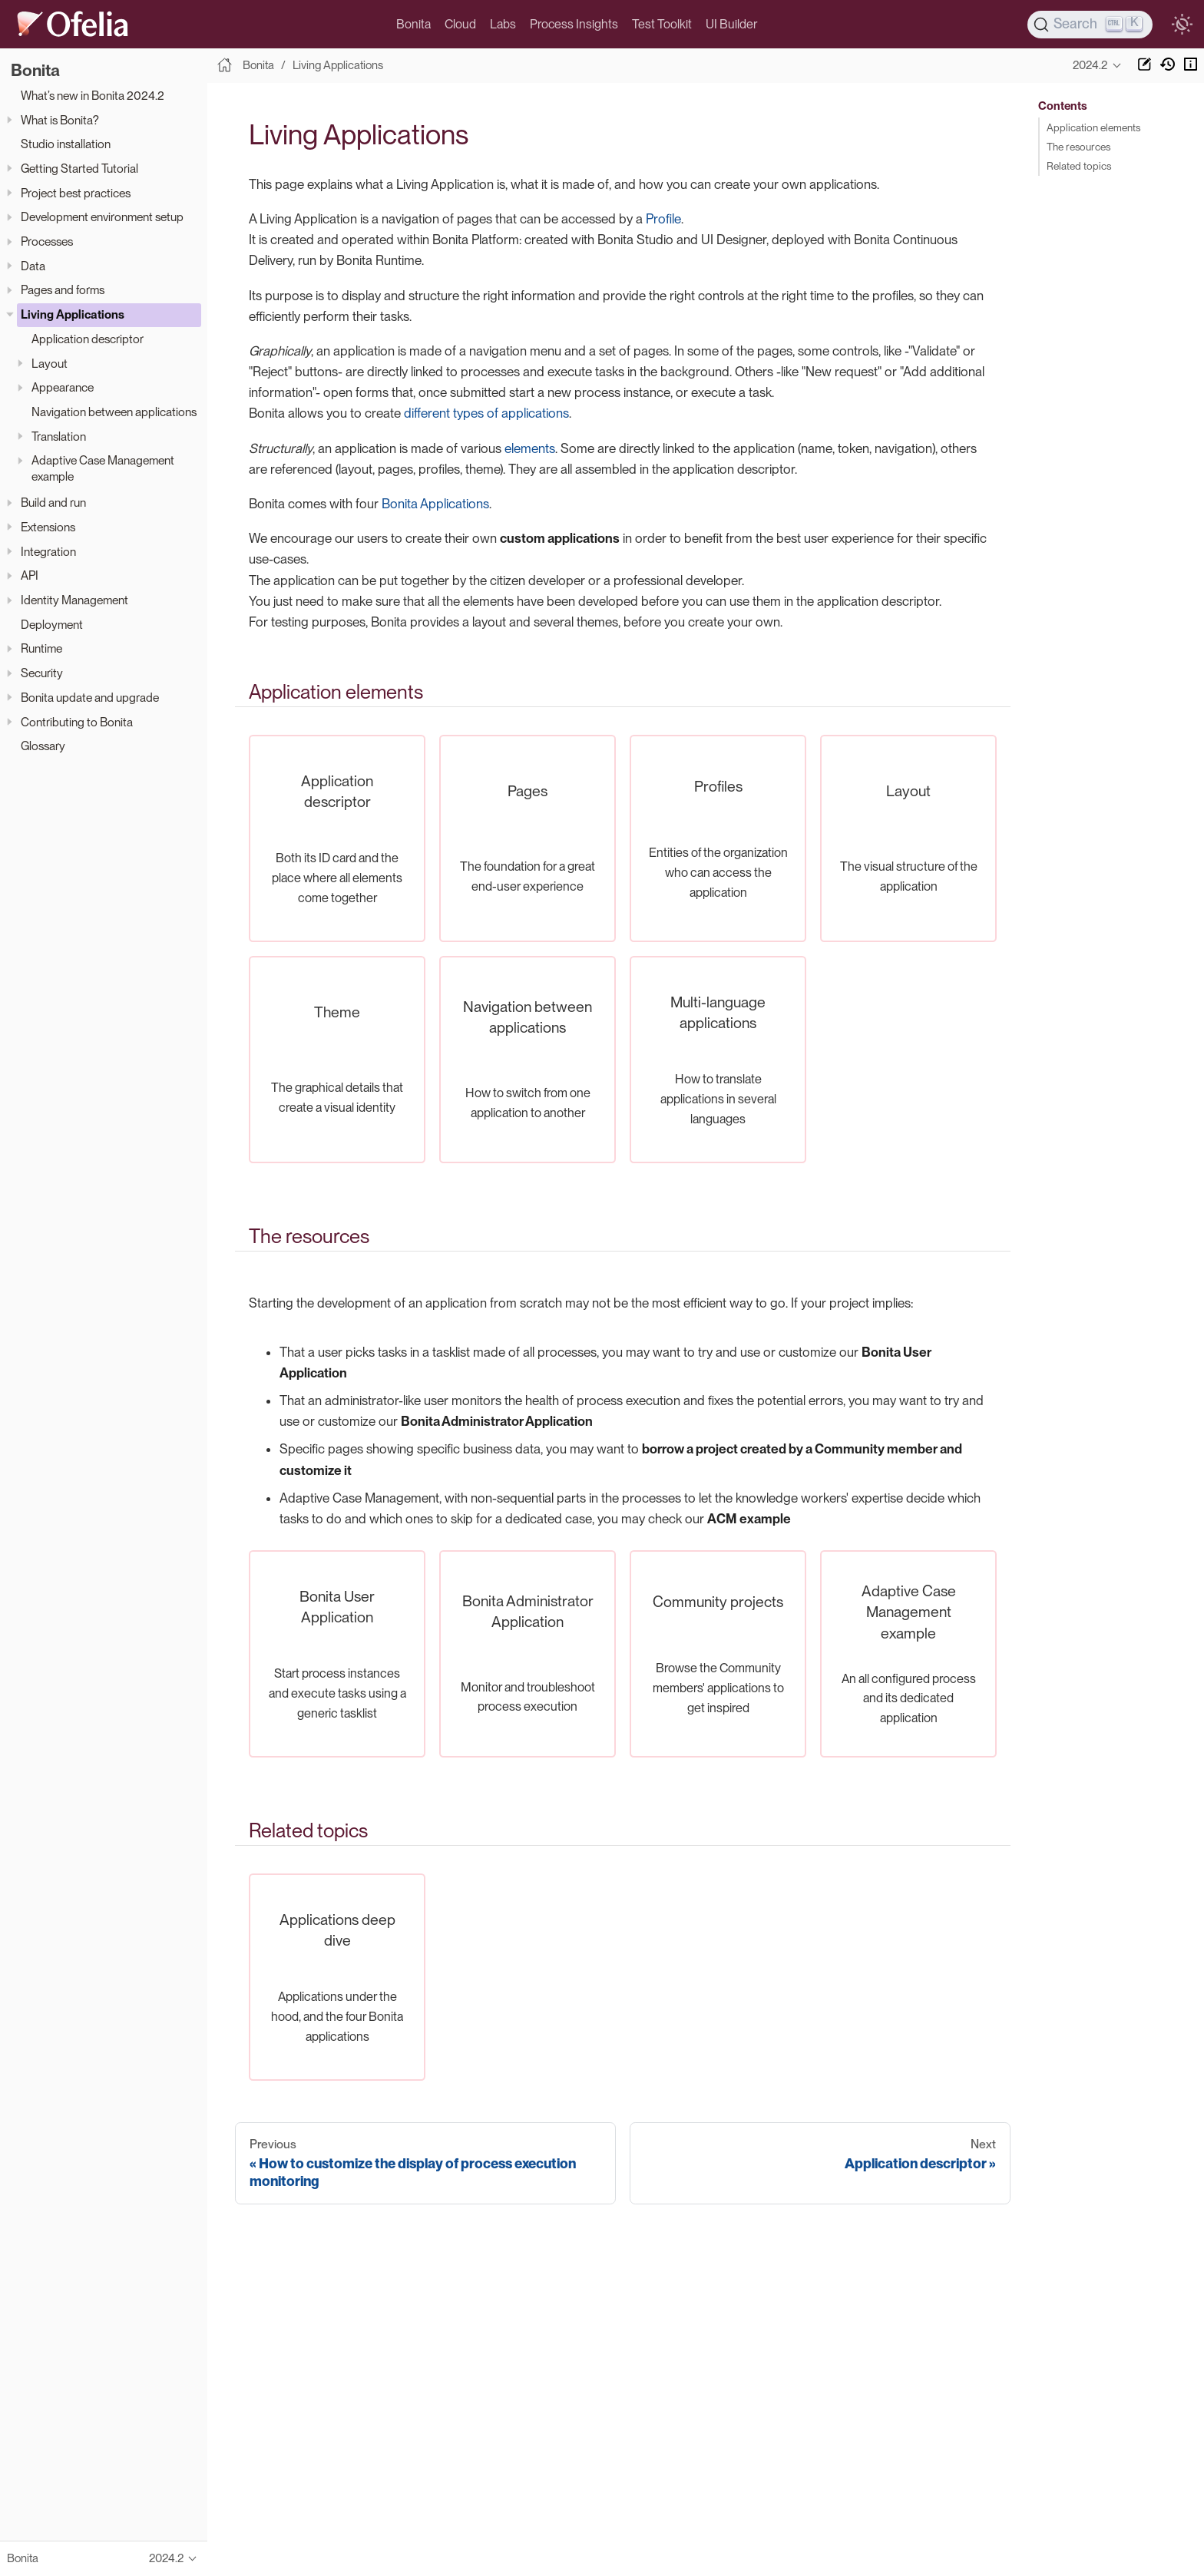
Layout (49, 363)
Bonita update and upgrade (90, 697)
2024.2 (1090, 65)
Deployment (52, 624)
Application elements (1093, 127)
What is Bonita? (60, 120)
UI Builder (731, 24)
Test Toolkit (662, 24)
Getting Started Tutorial (79, 168)
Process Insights (574, 24)
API (29, 575)
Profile (663, 219)
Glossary (43, 746)
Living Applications (72, 314)
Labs (503, 24)
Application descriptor (87, 339)
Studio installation (66, 144)
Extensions (48, 527)
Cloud (460, 24)
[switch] (1181, 24)
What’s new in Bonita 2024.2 (92, 95)
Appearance (62, 387)
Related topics (1079, 166)
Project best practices (76, 193)
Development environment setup (102, 217)
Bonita (413, 24)
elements (529, 448)
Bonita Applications (435, 503)
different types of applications (486, 413)
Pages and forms (62, 290)
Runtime (41, 648)
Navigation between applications (114, 412)
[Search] (1090, 24)
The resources (1078, 147)
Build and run (53, 502)
